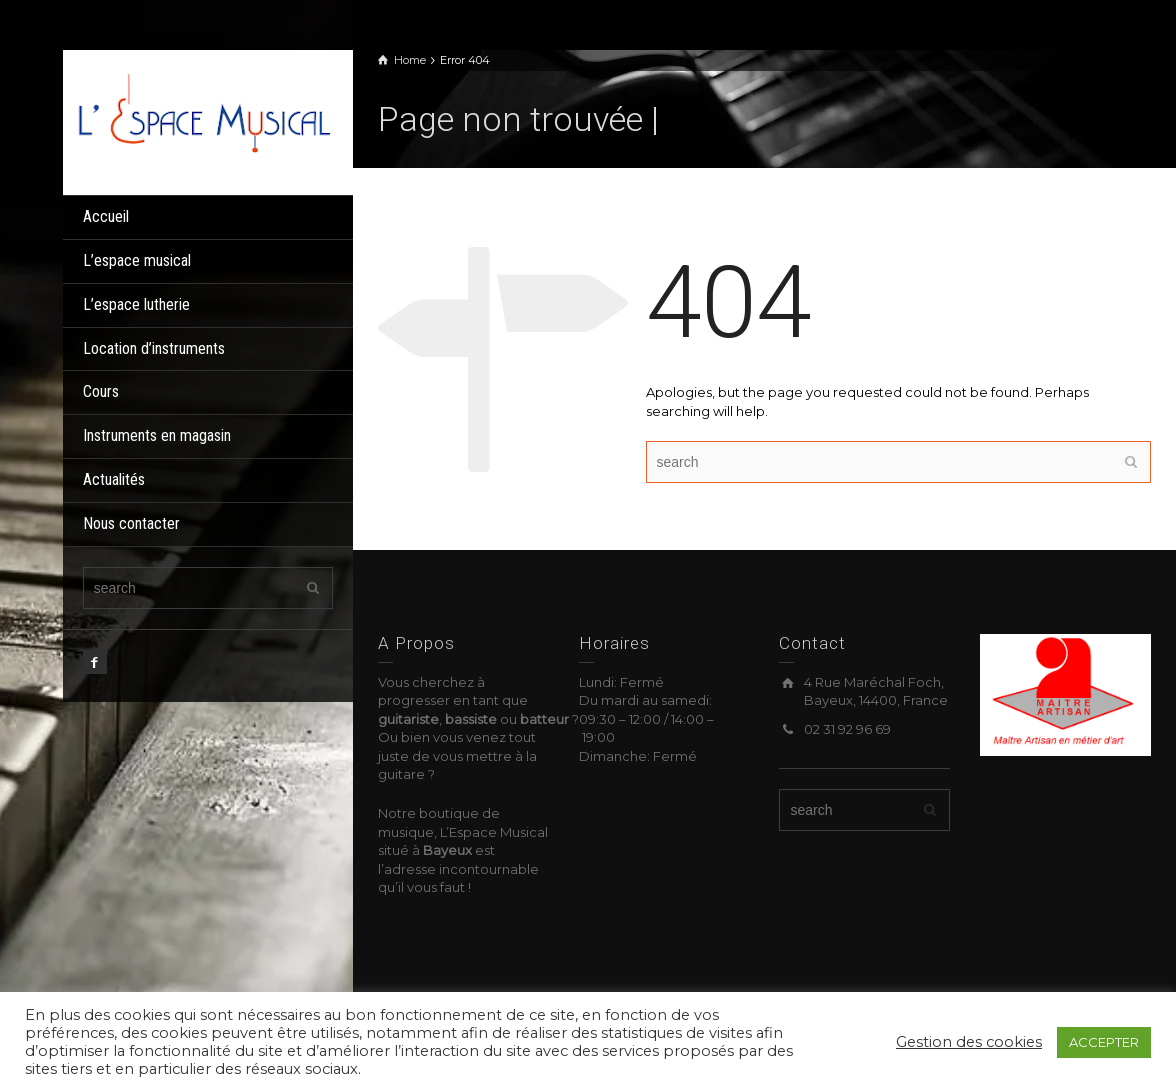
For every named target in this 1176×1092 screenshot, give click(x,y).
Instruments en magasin (157, 435)
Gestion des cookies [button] (969, 1042)
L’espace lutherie (136, 304)
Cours (101, 391)
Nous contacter (131, 523)
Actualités (114, 479)
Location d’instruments (154, 348)
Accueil (106, 216)
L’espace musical (137, 260)
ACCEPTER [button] (1104, 1042)
